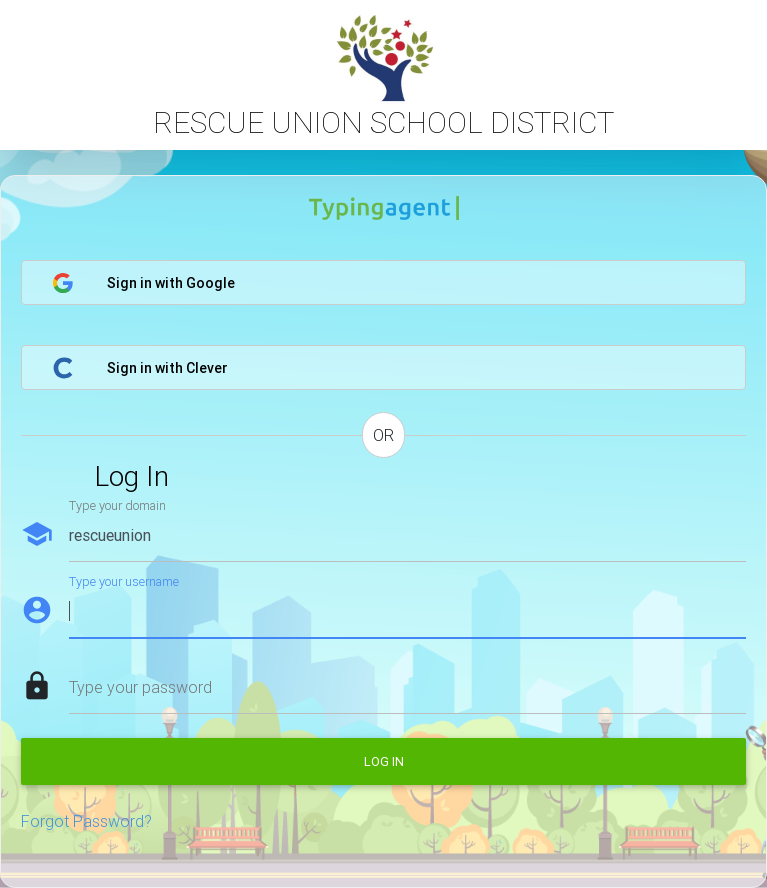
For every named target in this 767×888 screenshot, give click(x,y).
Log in (384, 761)
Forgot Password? (86, 821)
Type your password (140, 687)
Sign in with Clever (140, 368)
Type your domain (117, 505)
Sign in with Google (143, 283)
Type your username (124, 581)
